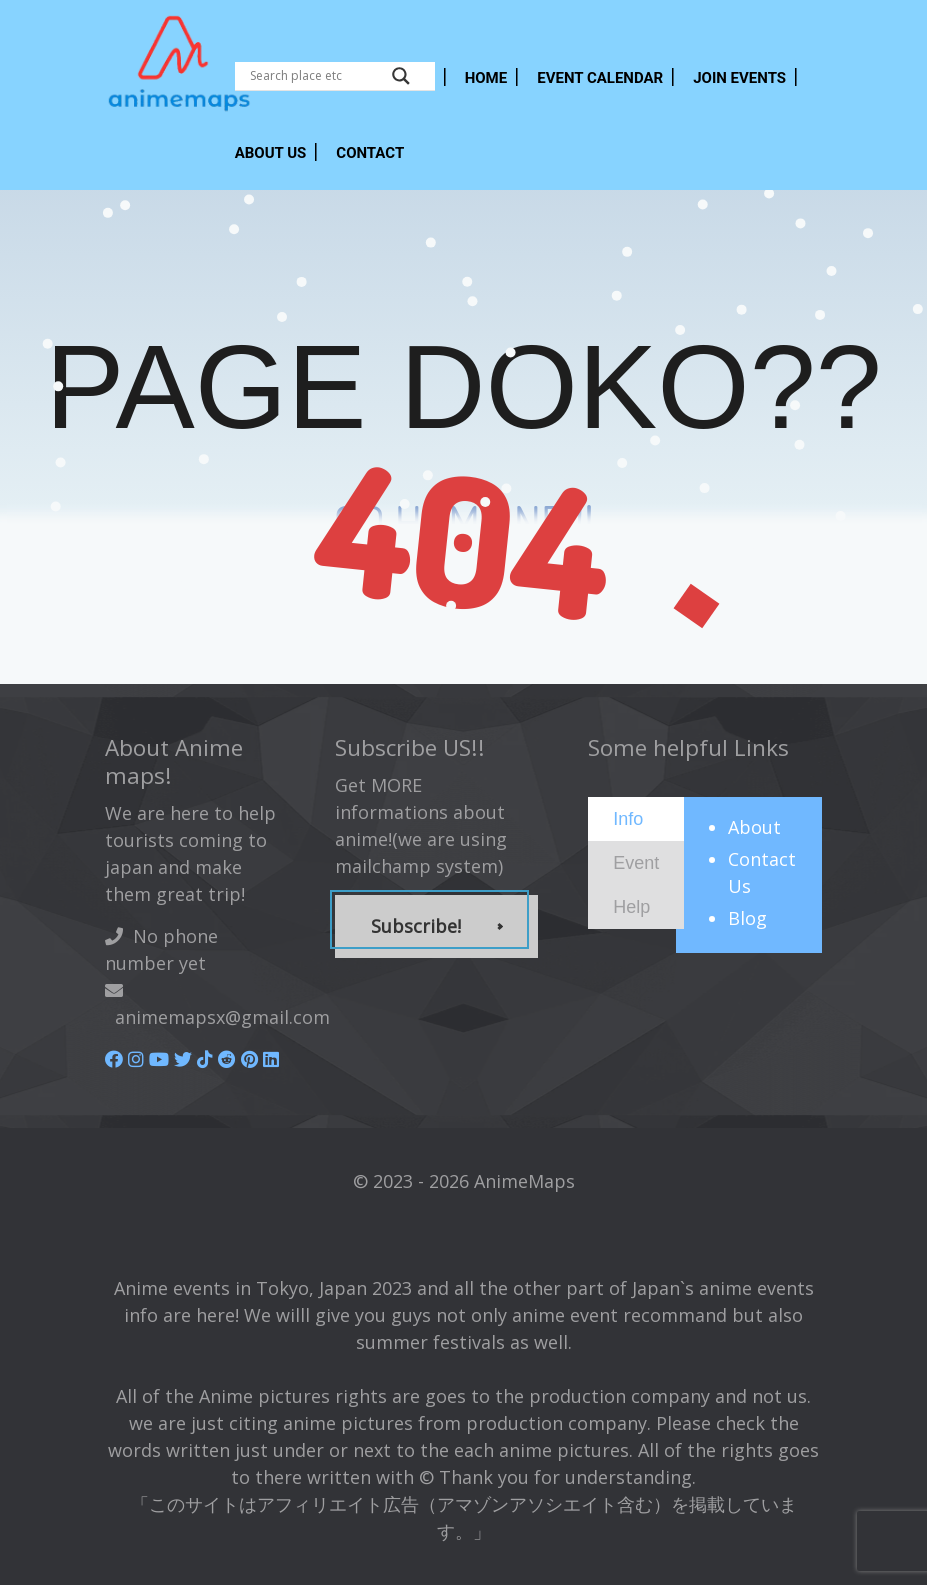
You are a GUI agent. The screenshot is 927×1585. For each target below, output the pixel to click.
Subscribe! (416, 926)
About (754, 827)
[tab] (636, 819)
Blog (747, 918)
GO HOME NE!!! (463, 522)
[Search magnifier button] (401, 76)
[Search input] (316, 76)
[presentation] (628, 818)
